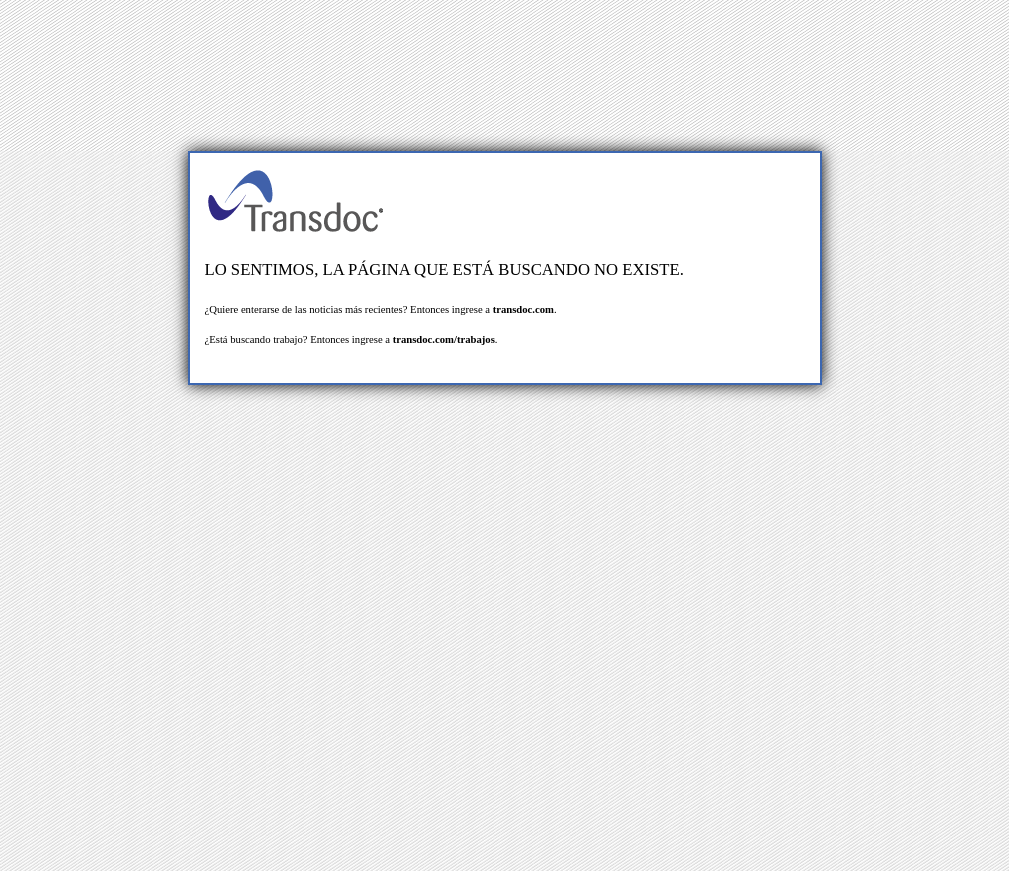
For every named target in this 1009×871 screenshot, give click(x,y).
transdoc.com (523, 309)
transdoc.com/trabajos (444, 339)
